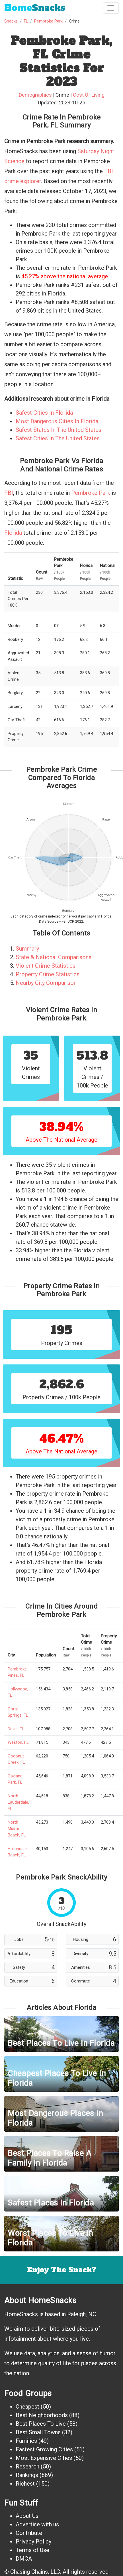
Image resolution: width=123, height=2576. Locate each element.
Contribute (29, 2533)
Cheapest (27, 2406)
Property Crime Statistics (47, 974)
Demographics (35, 95)
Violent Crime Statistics (45, 965)
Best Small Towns (38, 2432)
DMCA (24, 2558)
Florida (13, 532)
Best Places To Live (41, 2423)
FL (26, 21)
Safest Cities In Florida (44, 412)
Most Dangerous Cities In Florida (57, 421)
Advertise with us (37, 2524)
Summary (27, 948)
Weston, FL (18, 1742)
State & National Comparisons (53, 957)
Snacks (34, 8)
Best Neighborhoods (42, 2415)
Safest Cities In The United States (58, 438)
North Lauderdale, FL (18, 1802)
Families (26, 2440)
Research (27, 2466)
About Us (27, 2515)
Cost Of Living (88, 95)
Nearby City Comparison (46, 982)
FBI (8, 492)
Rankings (27, 2475)
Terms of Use (32, 2550)
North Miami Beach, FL (17, 1829)
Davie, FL (16, 1728)
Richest (25, 2483)
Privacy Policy (33, 2541)
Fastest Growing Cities (44, 2449)
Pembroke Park (48, 21)
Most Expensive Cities (44, 2458)
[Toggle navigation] (111, 8)
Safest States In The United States (58, 429)
